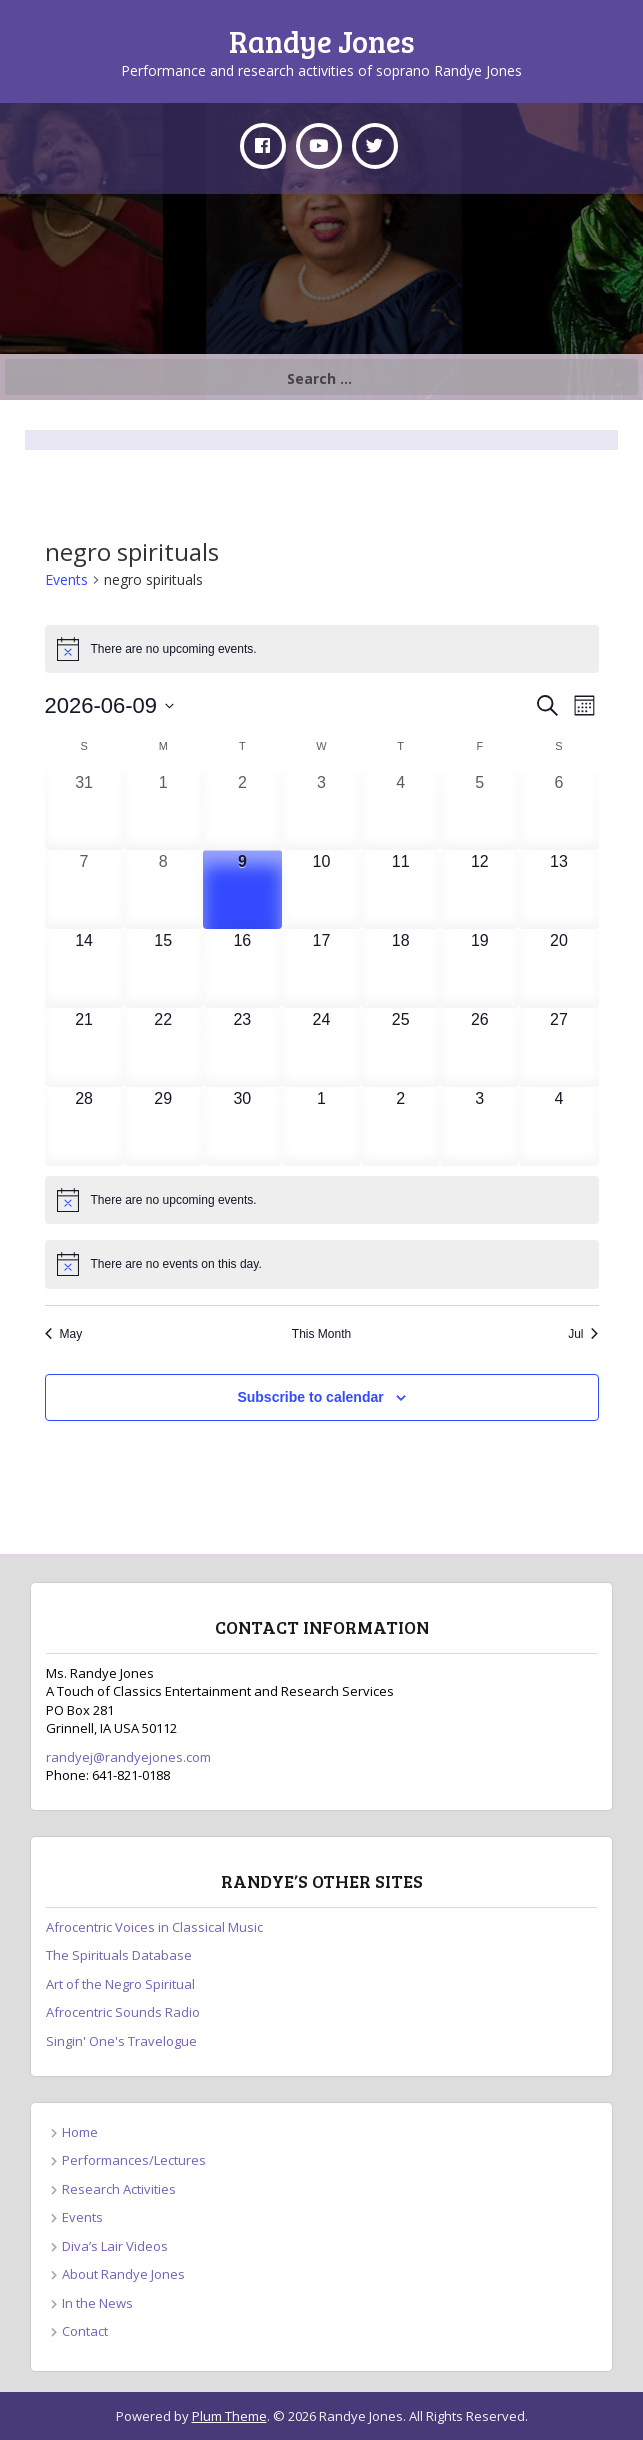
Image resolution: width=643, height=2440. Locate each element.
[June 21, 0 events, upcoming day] (84, 1047)
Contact (85, 2331)
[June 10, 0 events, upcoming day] (321, 889)
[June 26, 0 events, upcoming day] (479, 1047)
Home (80, 2132)
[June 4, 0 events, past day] (400, 810)
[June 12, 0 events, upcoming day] (479, 889)
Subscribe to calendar (310, 1397)
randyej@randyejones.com (128, 1757)
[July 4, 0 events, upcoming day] (558, 1126)
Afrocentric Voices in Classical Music (154, 1927)
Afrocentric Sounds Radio (123, 2012)
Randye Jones (322, 41)
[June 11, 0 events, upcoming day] (400, 889)
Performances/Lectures (134, 2160)
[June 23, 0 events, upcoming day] (242, 1047)
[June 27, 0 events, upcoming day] (558, 1047)
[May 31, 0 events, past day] (84, 810)
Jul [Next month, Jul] (583, 1334)
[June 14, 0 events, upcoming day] (84, 968)
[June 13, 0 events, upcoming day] (558, 889)
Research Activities (119, 2189)
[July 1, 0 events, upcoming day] (321, 1126)
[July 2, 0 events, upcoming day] (400, 1126)
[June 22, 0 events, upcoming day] (163, 1047)
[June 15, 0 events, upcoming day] (163, 968)
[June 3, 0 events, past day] (321, 810)
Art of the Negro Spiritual (120, 1984)
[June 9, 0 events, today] (242, 889)
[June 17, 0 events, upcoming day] (321, 968)
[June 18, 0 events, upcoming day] (400, 968)
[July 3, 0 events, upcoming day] (479, 1126)
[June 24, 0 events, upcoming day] (321, 1047)
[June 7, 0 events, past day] (84, 889)
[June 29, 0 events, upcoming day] (163, 1126)
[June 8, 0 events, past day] (163, 889)
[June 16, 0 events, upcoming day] (242, 968)
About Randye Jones (123, 2274)
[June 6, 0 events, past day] (558, 810)
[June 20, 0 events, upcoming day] (558, 968)
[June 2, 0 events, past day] (242, 810)
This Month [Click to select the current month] (321, 1334)
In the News (97, 2303)
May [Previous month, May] (64, 1334)
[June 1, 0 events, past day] (163, 810)
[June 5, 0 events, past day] (479, 810)
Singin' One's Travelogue (121, 2041)
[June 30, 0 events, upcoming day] (242, 1126)
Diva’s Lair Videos (115, 2246)
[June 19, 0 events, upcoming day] (479, 968)
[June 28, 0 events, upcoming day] (84, 1126)
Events (66, 579)
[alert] (322, 649)
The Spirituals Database (119, 1955)
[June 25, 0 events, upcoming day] (400, 1047)
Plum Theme (229, 2416)
